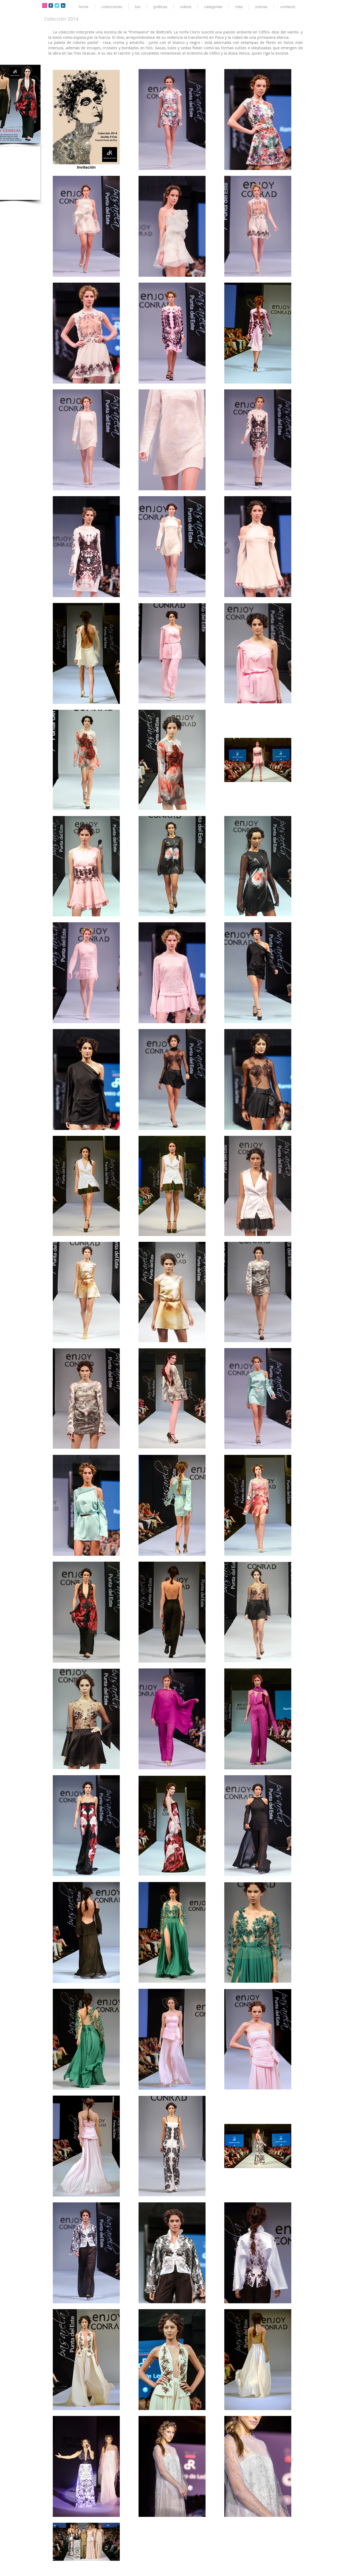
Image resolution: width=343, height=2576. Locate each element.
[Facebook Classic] (51, 5)
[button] (111, 7)
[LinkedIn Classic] (63, 5)
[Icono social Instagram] (44, 5)
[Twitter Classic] (57, 5)
